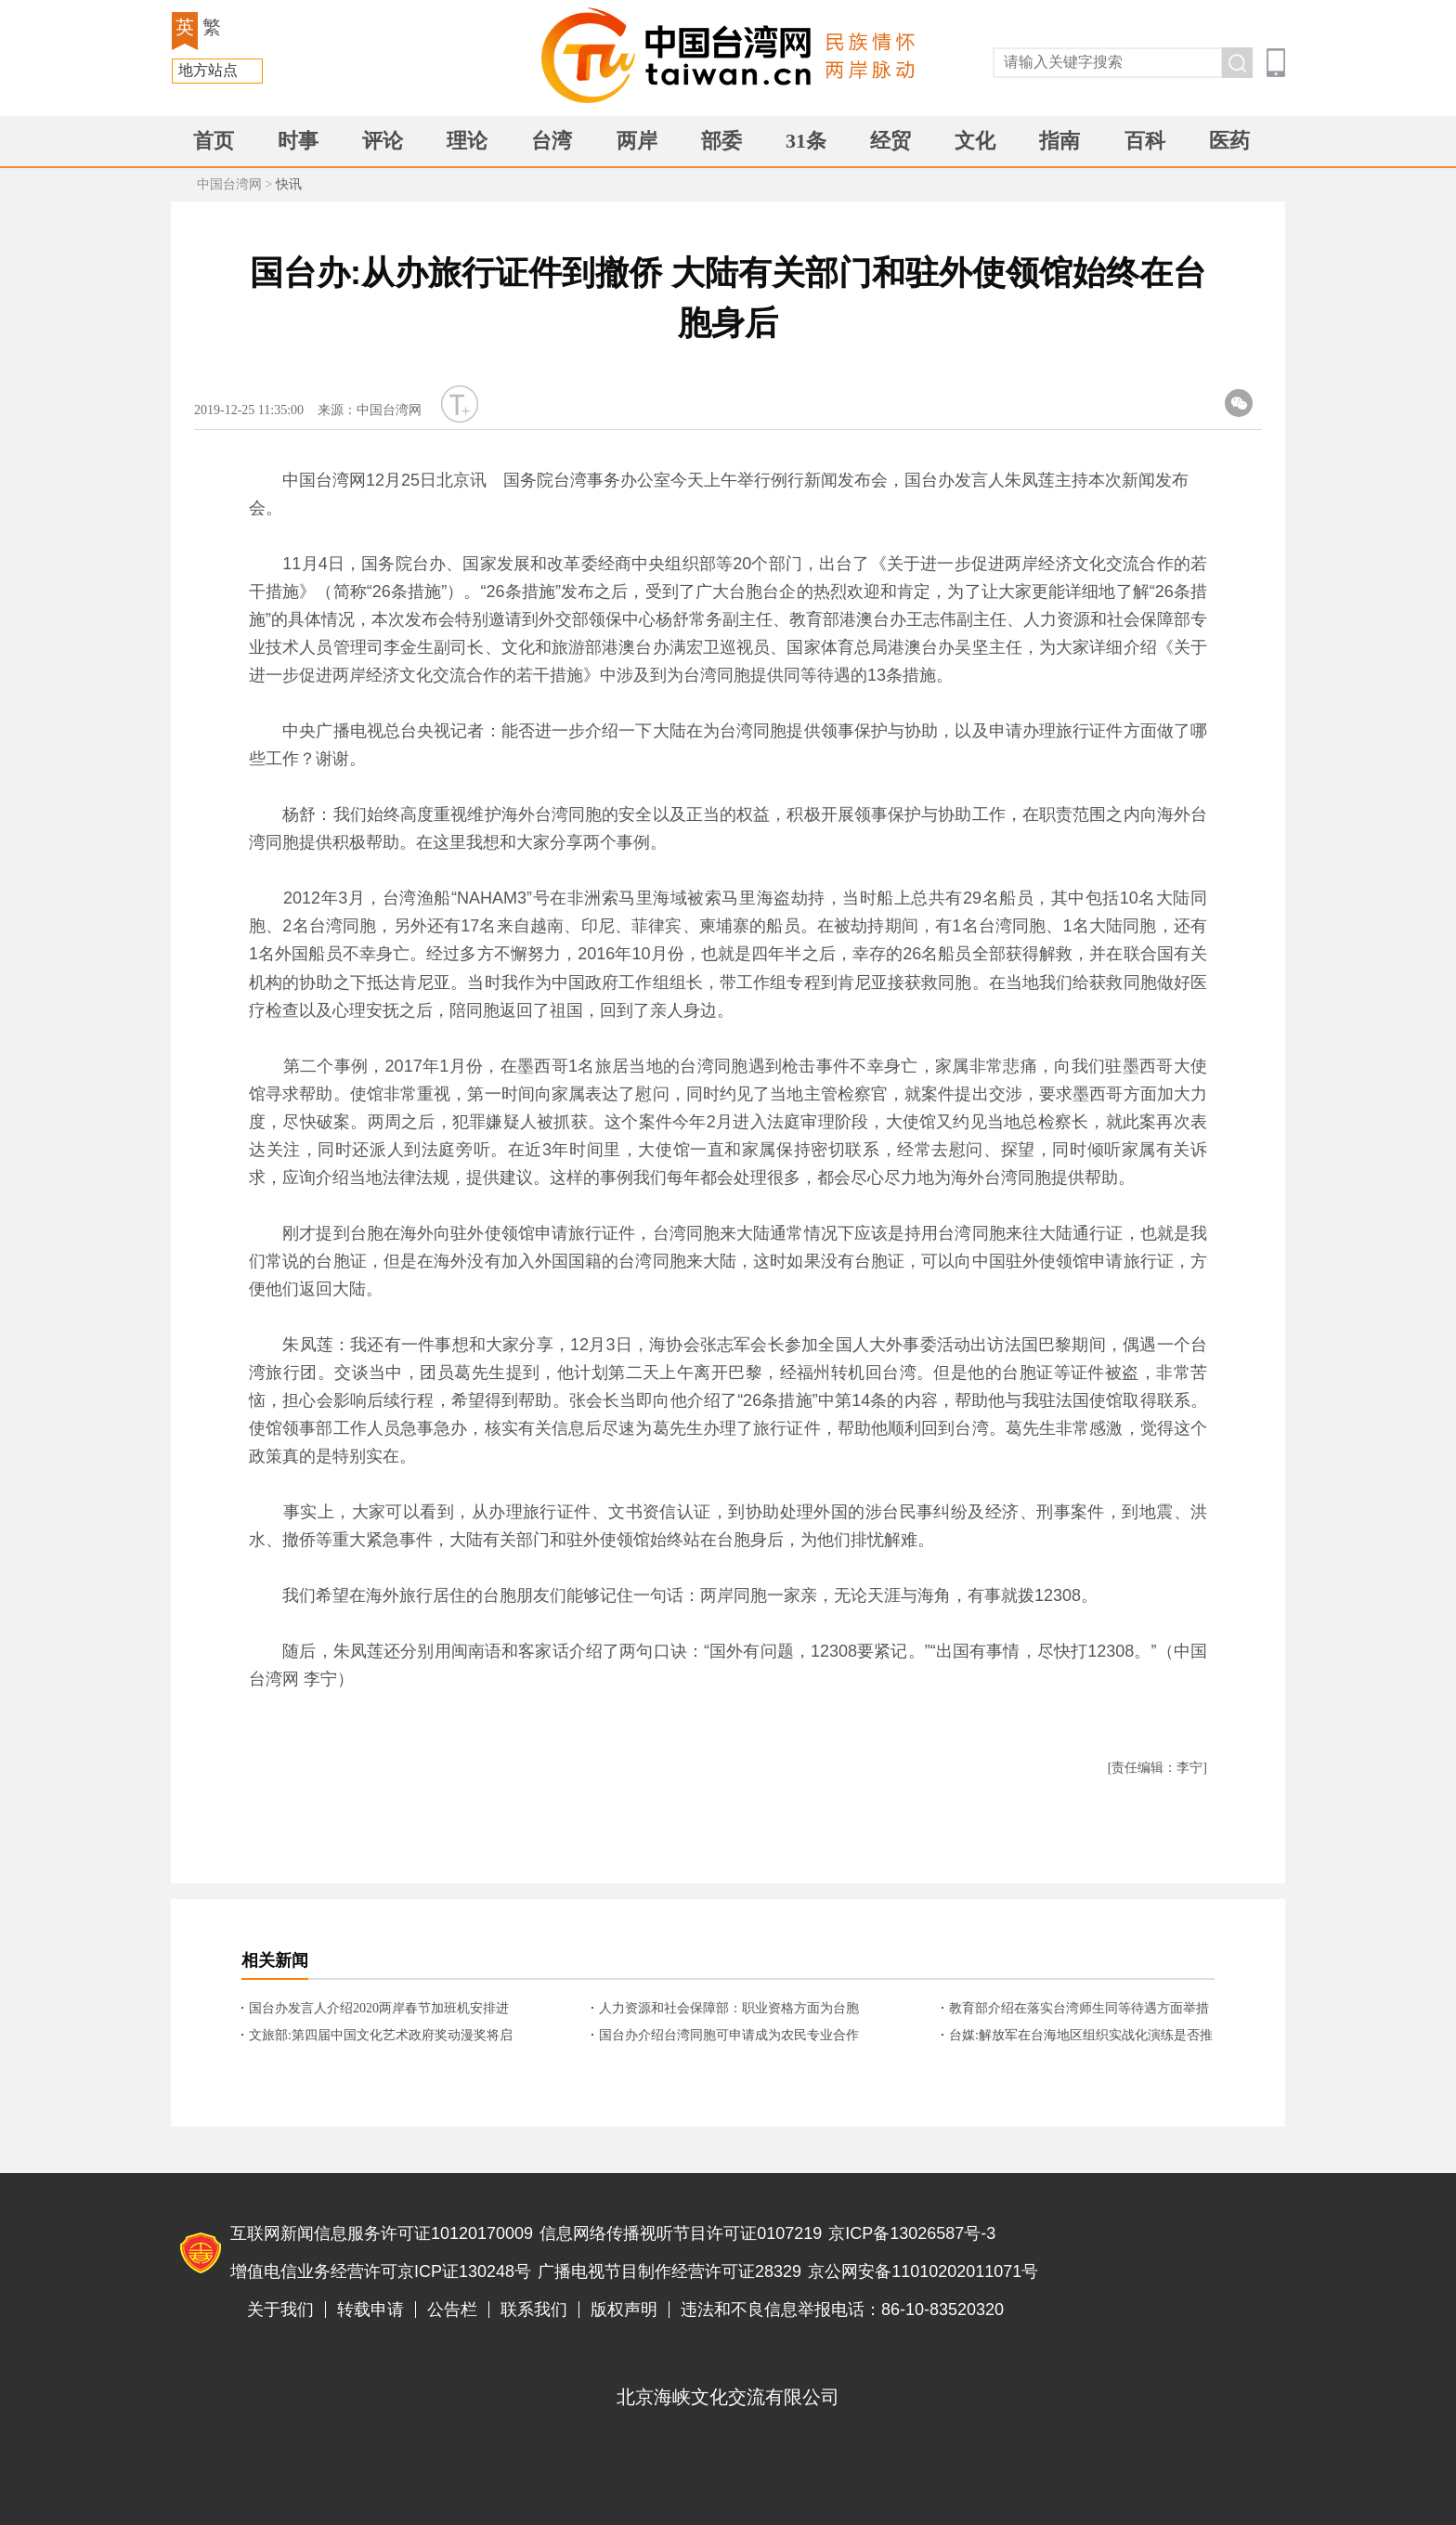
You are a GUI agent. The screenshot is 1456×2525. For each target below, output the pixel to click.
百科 (1144, 140)
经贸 (890, 140)
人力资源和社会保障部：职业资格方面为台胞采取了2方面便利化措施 (729, 2009)
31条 (806, 140)
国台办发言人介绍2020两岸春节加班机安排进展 (379, 2009)
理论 (467, 140)
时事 (298, 140)
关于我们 (280, 2309)
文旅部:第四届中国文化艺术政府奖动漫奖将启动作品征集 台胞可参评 (381, 2036)
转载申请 (370, 2309)
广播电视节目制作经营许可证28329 (669, 2271)
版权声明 (624, 2309)
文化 (975, 140)
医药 (1229, 140)
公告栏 (452, 2309)
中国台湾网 (229, 184)
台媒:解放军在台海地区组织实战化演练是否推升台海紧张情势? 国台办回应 (1081, 2036)
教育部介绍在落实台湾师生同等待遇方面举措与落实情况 (1079, 2009)
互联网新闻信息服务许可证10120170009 (381, 2233)
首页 (213, 140)
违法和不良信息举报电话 (1198, 2254)
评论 (382, 140)
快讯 (289, 184)
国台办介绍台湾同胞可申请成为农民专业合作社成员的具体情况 (729, 2036)
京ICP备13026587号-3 (911, 2233)
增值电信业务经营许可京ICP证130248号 (380, 2271)
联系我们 (533, 2309)
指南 (1059, 140)
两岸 (637, 140)
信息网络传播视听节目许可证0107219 (681, 2233)
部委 (721, 140)
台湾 (551, 140)
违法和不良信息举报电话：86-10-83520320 (842, 2309)
